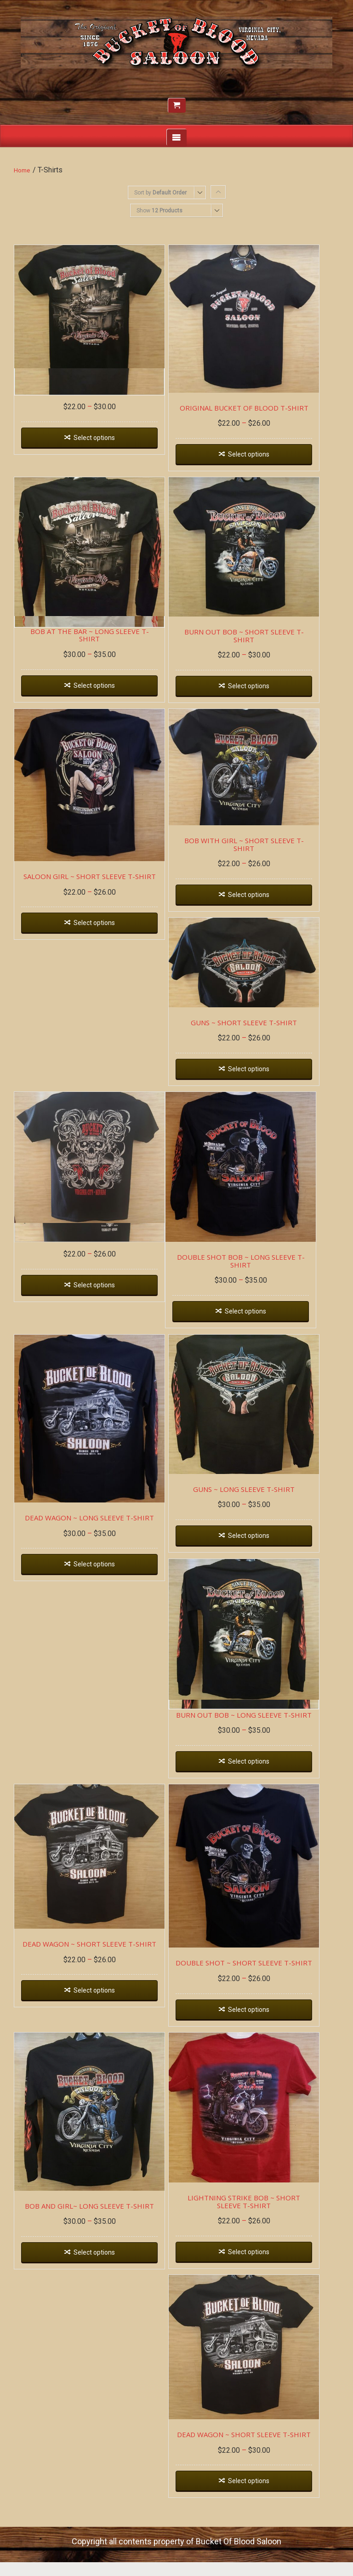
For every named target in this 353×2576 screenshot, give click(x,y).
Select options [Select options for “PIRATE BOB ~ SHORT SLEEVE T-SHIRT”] (98, 1298)
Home (22, 170)
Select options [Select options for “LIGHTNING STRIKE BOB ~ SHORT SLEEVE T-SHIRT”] (259, 2294)
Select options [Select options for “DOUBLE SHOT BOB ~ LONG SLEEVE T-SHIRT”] (256, 1326)
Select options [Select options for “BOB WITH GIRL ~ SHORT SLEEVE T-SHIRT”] (259, 898)
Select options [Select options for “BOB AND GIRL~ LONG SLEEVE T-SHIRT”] (98, 2295)
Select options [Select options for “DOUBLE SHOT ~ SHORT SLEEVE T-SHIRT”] (259, 2045)
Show (159, 210)
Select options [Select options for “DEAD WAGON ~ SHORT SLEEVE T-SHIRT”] (98, 2025)
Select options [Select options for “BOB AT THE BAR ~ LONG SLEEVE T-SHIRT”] (98, 691)
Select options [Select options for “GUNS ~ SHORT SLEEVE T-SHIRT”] (259, 1076)
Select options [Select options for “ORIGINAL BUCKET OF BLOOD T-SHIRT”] (259, 461)
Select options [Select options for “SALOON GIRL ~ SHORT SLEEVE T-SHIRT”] (98, 936)
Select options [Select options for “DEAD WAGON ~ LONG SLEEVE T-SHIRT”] (98, 1587)
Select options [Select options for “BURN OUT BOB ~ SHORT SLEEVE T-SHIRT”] (259, 692)
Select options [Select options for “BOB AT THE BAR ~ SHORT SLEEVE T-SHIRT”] (98, 436)
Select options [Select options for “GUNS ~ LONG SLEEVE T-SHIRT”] (259, 1557)
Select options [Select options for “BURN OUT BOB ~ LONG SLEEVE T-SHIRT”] (259, 1789)
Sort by (160, 192)
